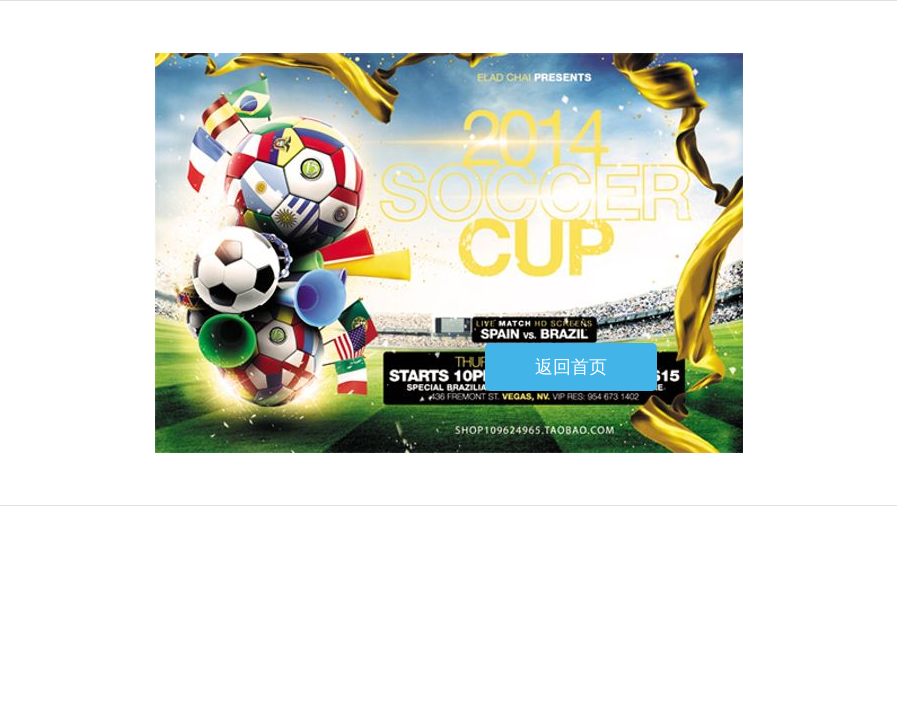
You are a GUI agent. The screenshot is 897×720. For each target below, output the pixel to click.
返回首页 (571, 367)
